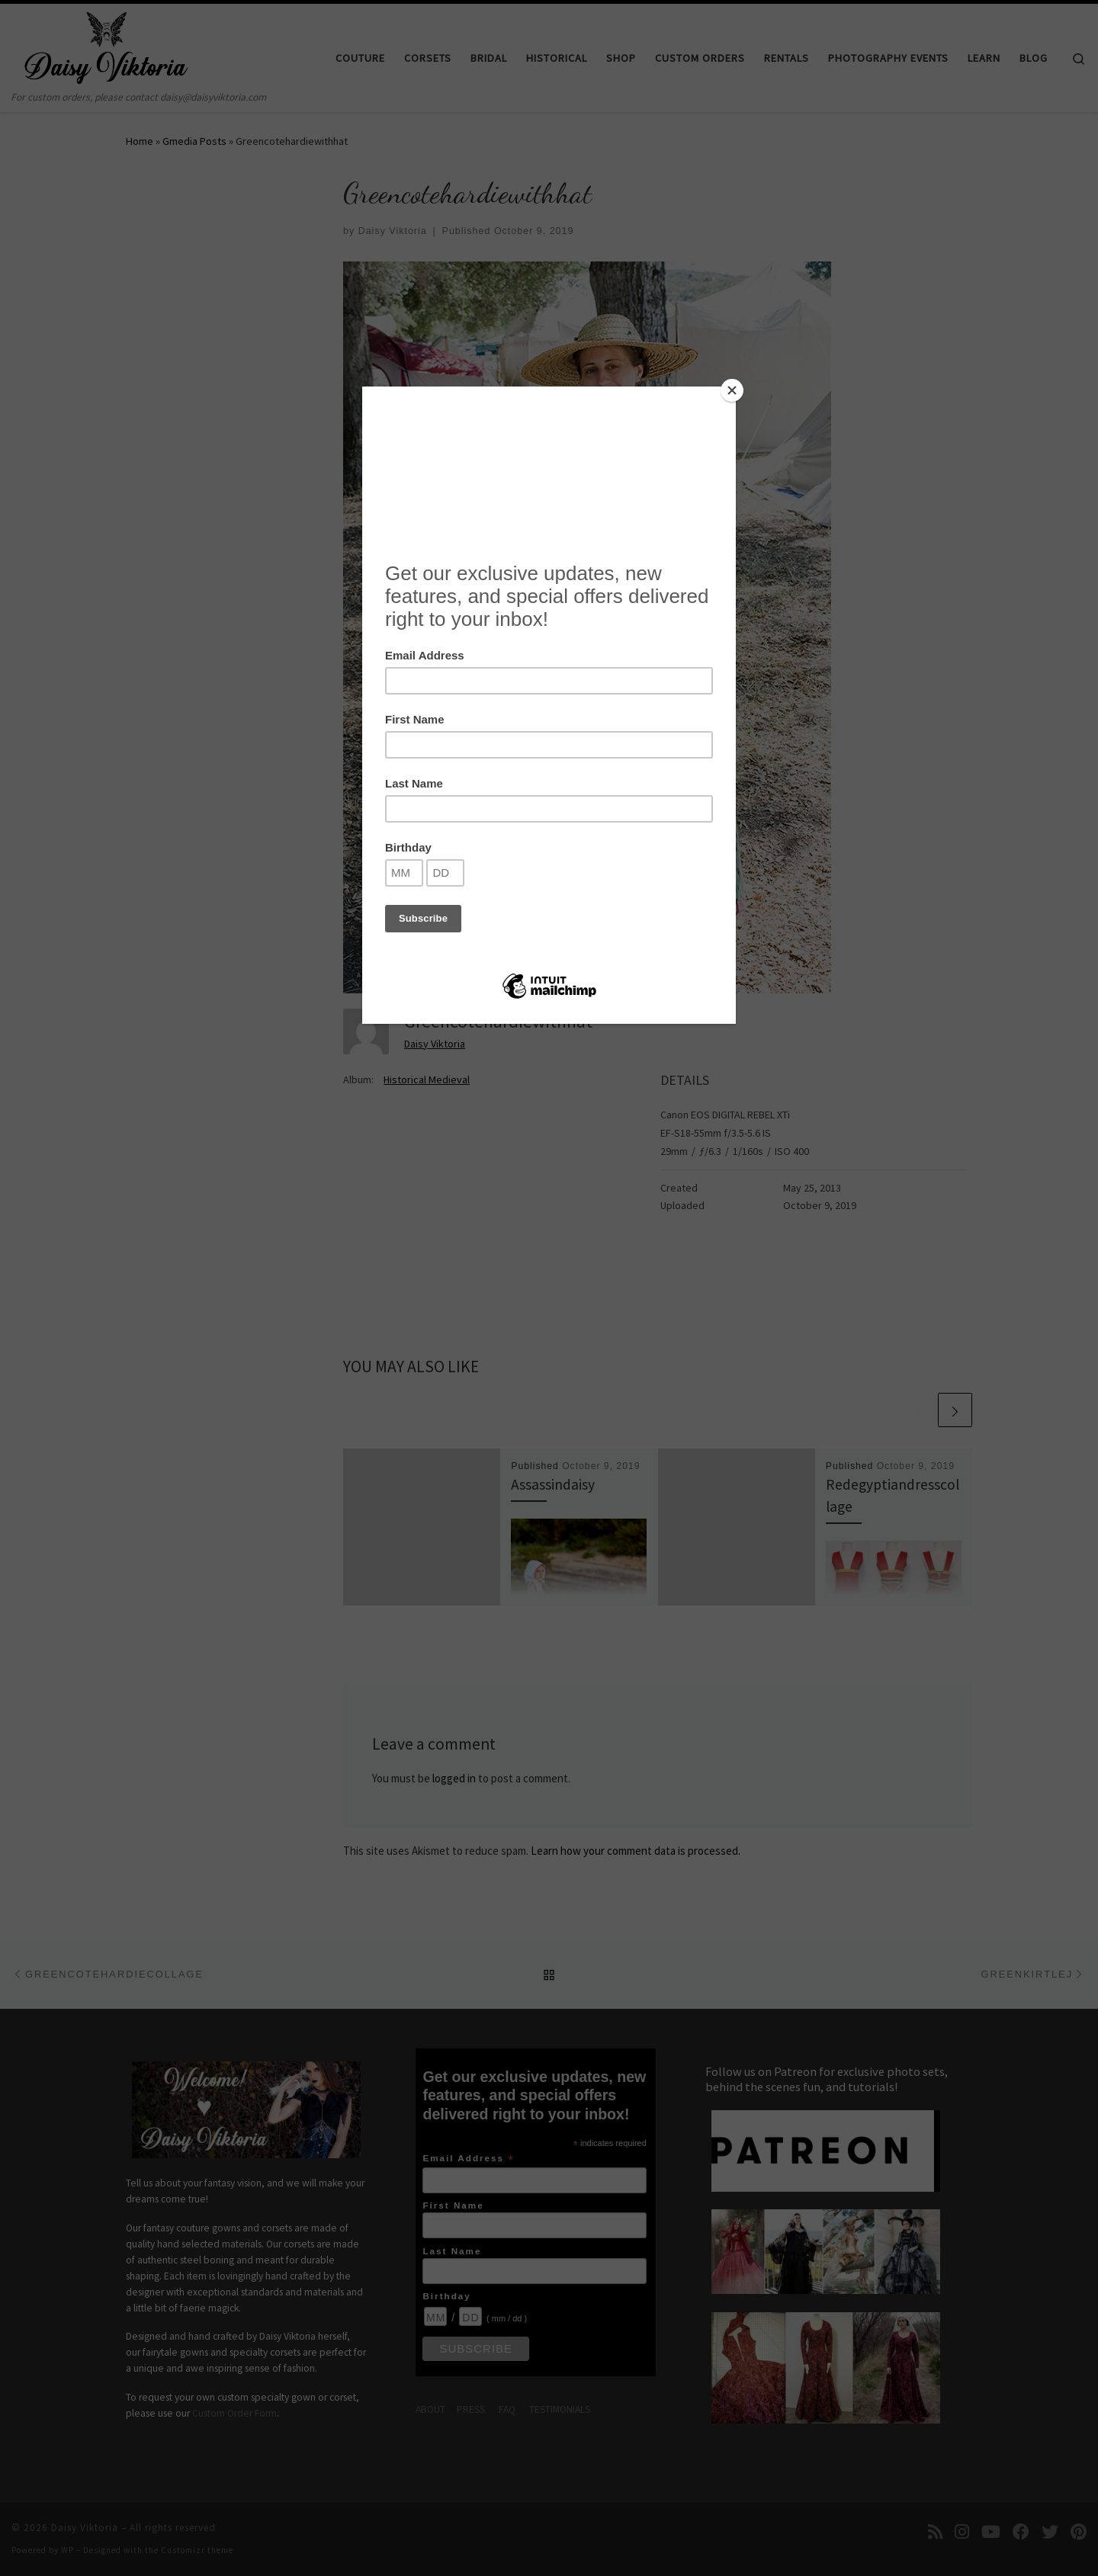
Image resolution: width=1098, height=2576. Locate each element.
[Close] (732, 390)
